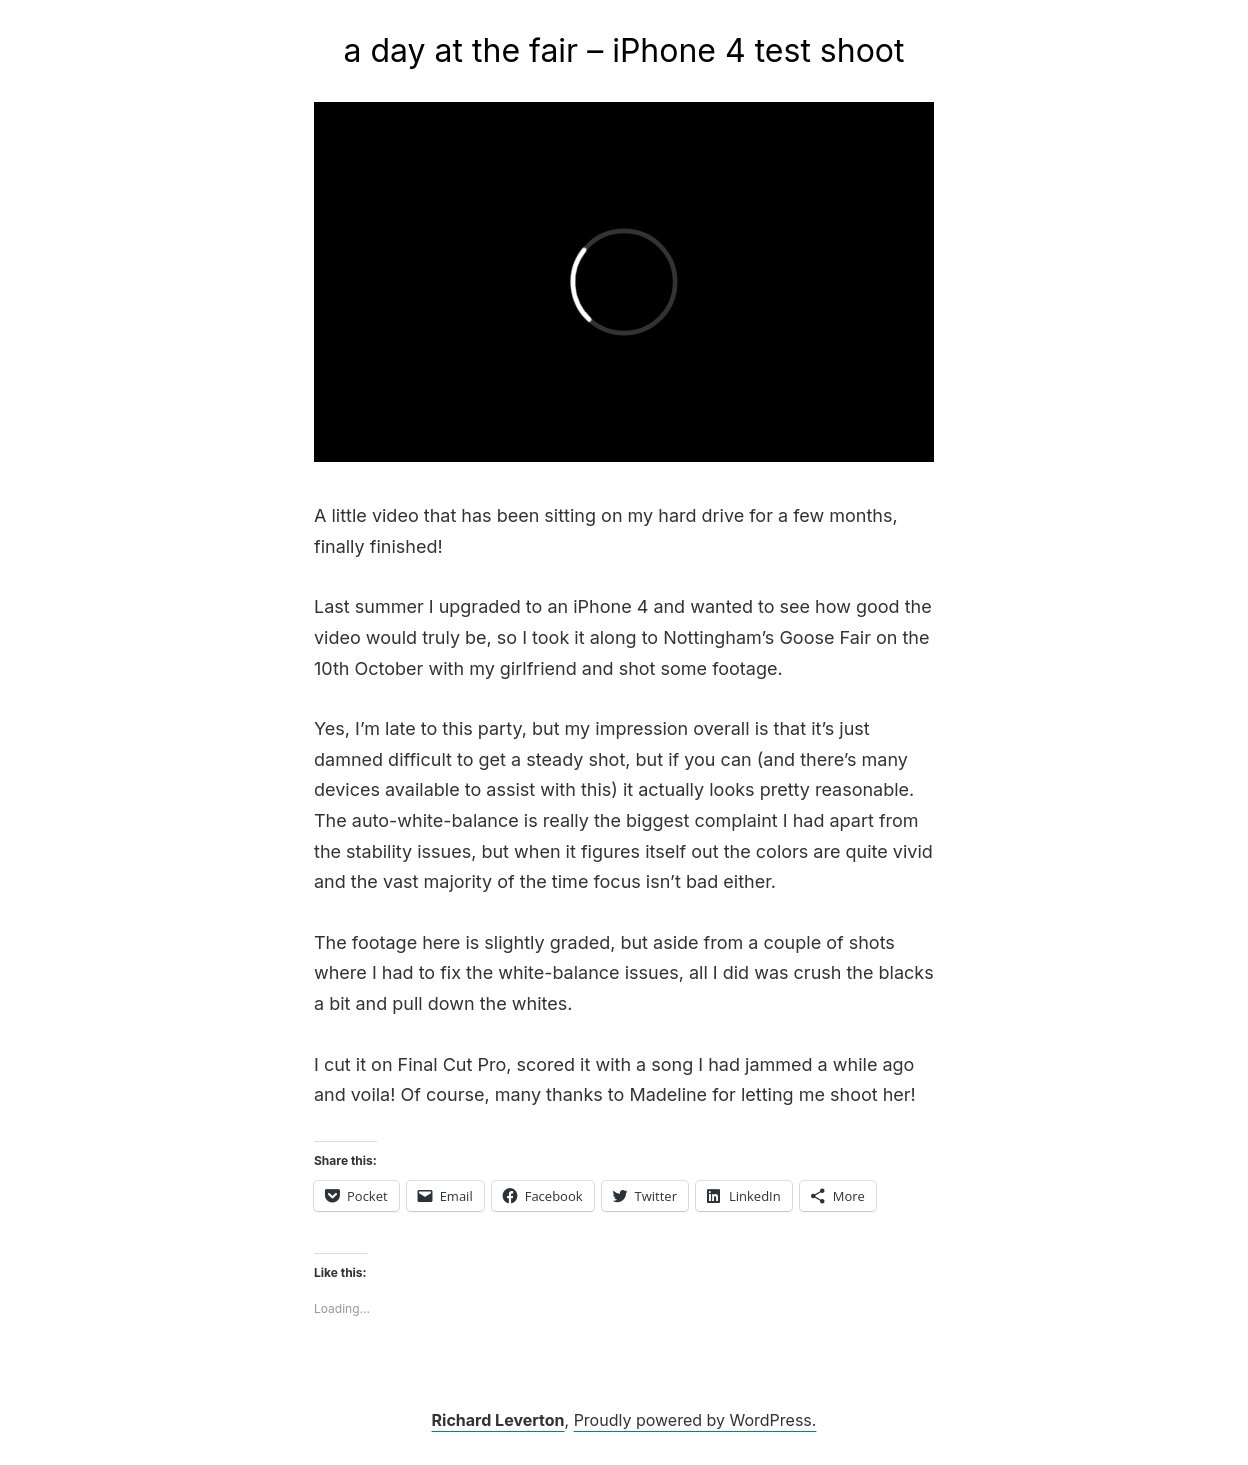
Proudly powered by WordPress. (695, 1420)
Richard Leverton (498, 1420)
